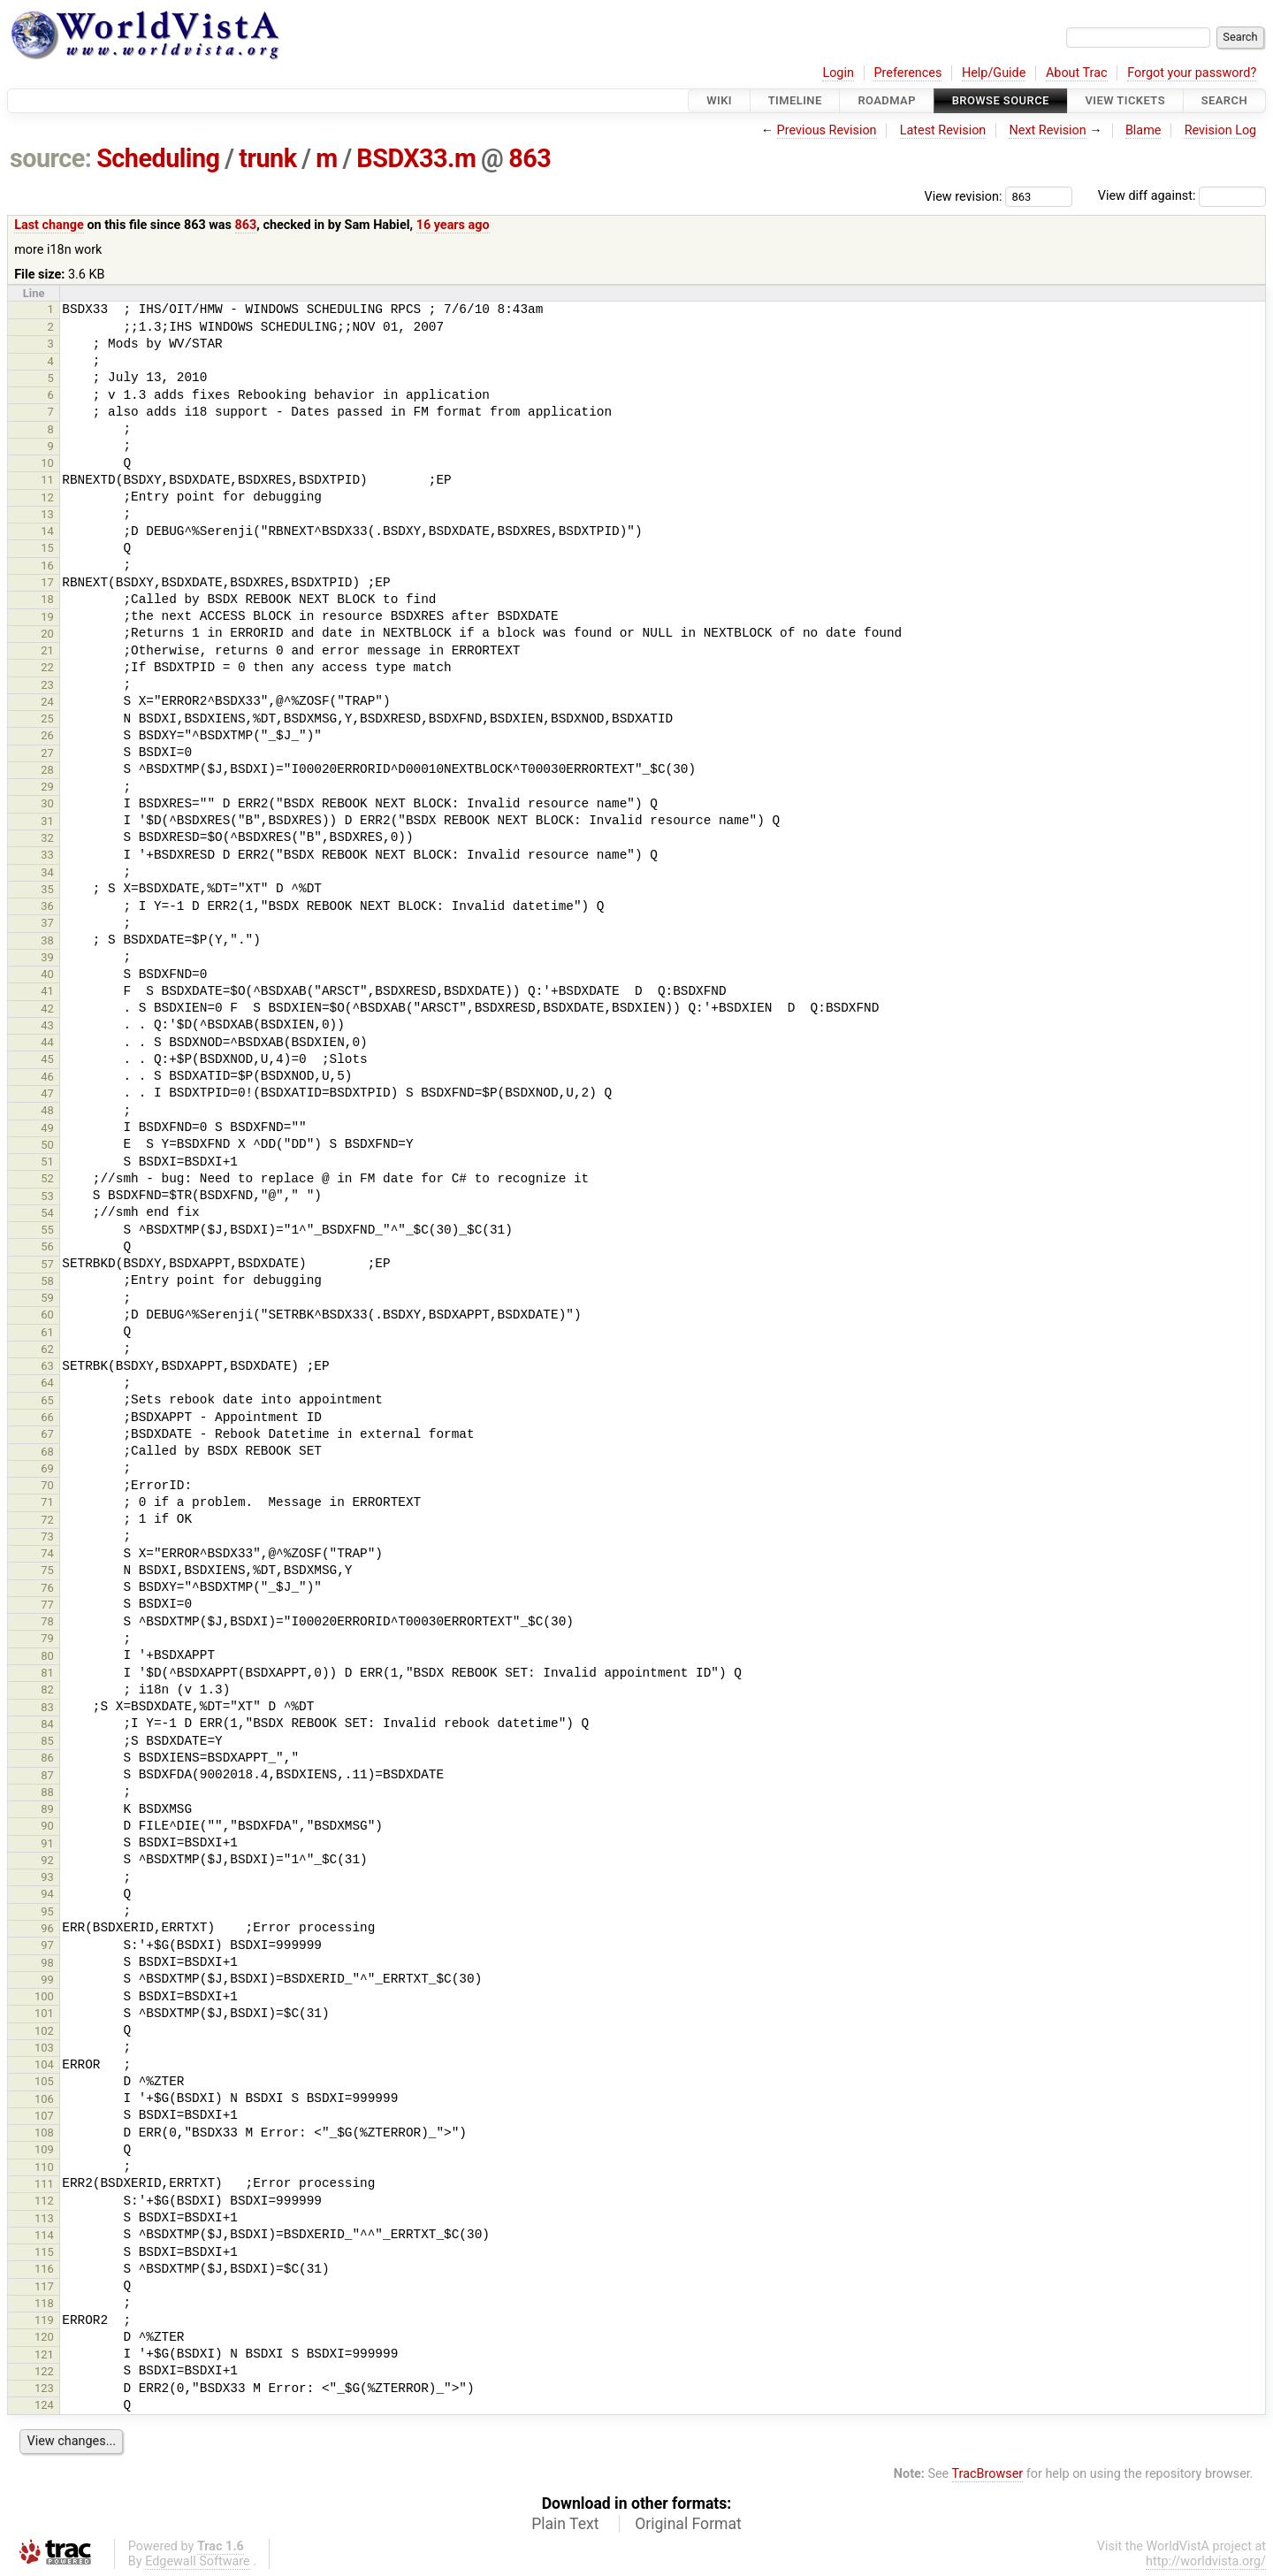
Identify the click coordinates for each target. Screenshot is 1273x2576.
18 (47, 599)
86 (47, 1757)
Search (1224, 100)
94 (47, 1893)
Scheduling (157, 158)
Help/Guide (993, 72)
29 (47, 786)
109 (44, 2149)
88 (47, 1792)
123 (44, 2388)
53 (47, 1196)
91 (47, 1843)
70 (47, 1485)
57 (47, 1264)
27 (47, 753)
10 (47, 463)
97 (47, 1945)
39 (47, 957)
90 (47, 1825)
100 (44, 1996)
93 (47, 1877)
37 (47, 922)
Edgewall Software (197, 2561)
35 (47, 889)
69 (47, 1468)
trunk (267, 158)
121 (44, 2354)
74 (47, 1553)
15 (47, 547)
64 (47, 1382)
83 (47, 1707)
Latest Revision (943, 130)
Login (838, 72)
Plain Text (564, 2524)
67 (47, 1434)
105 (44, 2081)
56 (47, 1246)
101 (44, 2013)
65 (47, 1400)
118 (44, 2303)
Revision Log (1221, 130)
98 (47, 1962)
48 (47, 1110)
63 (47, 1365)
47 (47, 1093)
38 (47, 940)
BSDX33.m (416, 158)
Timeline (795, 100)
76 (47, 1587)
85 (47, 1740)
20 (47, 633)
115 (44, 2252)
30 (47, 803)
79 (47, 1638)
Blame (1143, 130)
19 (47, 616)
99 (47, 1979)
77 (47, 1604)
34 (47, 872)
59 (47, 1297)
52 (47, 1178)
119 (44, 2320)
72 (47, 1519)
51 (47, 1161)
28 (47, 769)
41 (47, 991)
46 (47, 1076)
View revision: (963, 195)
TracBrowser (988, 2473)
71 (47, 1502)
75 (47, 1570)
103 (44, 2047)
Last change (49, 225)
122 (44, 2371)
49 (47, 1128)
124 (44, 2405)
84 (47, 1724)
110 (44, 2167)
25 (47, 718)
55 (47, 1229)
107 (44, 2115)
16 (47, 565)
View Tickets (1125, 100)
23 (47, 685)
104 (44, 2064)
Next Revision (1047, 130)
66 (47, 1417)
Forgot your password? (1191, 72)
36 (47, 906)
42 (47, 1008)
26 (47, 735)
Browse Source (1000, 100)
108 (44, 2132)
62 (47, 1349)
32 (47, 838)
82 (47, 1689)
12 (47, 497)
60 (47, 1314)
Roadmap (887, 100)
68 (47, 1451)
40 (47, 974)
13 (47, 514)
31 (47, 821)
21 (47, 650)
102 (44, 2030)
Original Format (688, 2524)
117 (44, 2286)
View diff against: (1182, 195)
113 (44, 2218)
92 (47, 1860)
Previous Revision (827, 130)
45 (47, 1059)
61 (47, 1332)
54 (47, 1212)
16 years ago (453, 225)
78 (47, 1621)
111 (44, 2183)
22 (47, 667)
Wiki (719, 100)
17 (47, 582)
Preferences (907, 72)
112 (44, 2200)
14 (47, 531)
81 (47, 1672)
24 (47, 701)
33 (47, 854)
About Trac (1077, 72)
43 (47, 1025)
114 (44, 2235)
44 (47, 1042)
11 (47, 479)
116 (44, 2268)
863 (529, 158)
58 (47, 1281)
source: (51, 158)
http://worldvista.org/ (1206, 2561)
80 (47, 1656)
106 (44, 2099)
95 (47, 1911)
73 (47, 1536)
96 (47, 1928)
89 (47, 1808)
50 (47, 1144)
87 (47, 1775)
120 (44, 2336)
